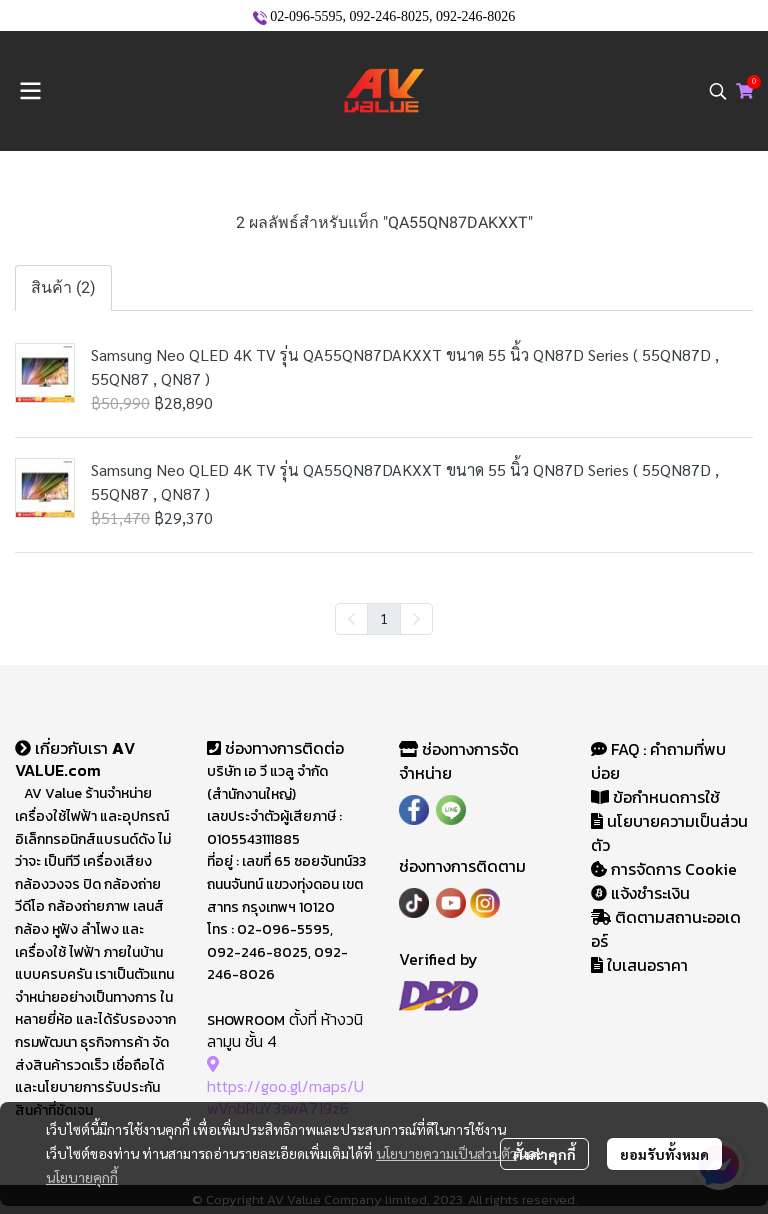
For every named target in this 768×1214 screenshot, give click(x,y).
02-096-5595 (306, 16)
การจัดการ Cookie (664, 869)
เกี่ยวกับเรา (63, 748)
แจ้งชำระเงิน (640, 893)
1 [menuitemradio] (384, 618)
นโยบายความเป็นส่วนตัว (446, 1153)
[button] (718, 91)
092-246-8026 (475, 16)
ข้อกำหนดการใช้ (655, 797)
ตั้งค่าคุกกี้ (544, 1154)
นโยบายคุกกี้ (82, 1177)
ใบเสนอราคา (639, 965)
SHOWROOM (246, 1020)
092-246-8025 (389, 16)
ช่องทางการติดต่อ (275, 748)
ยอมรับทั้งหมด (664, 1154)
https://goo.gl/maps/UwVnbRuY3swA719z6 (285, 1086)
